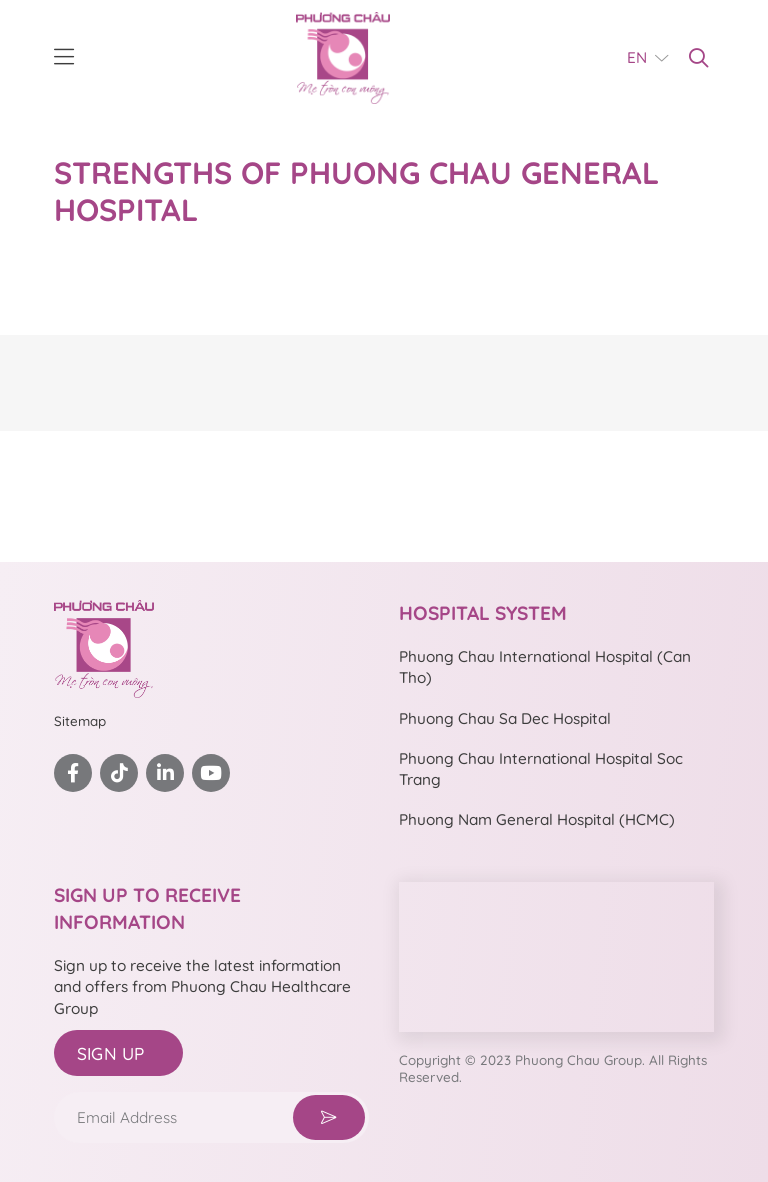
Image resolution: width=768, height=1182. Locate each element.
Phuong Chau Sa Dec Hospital (505, 718)
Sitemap (80, 721)
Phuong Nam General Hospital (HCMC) (537, 819)
